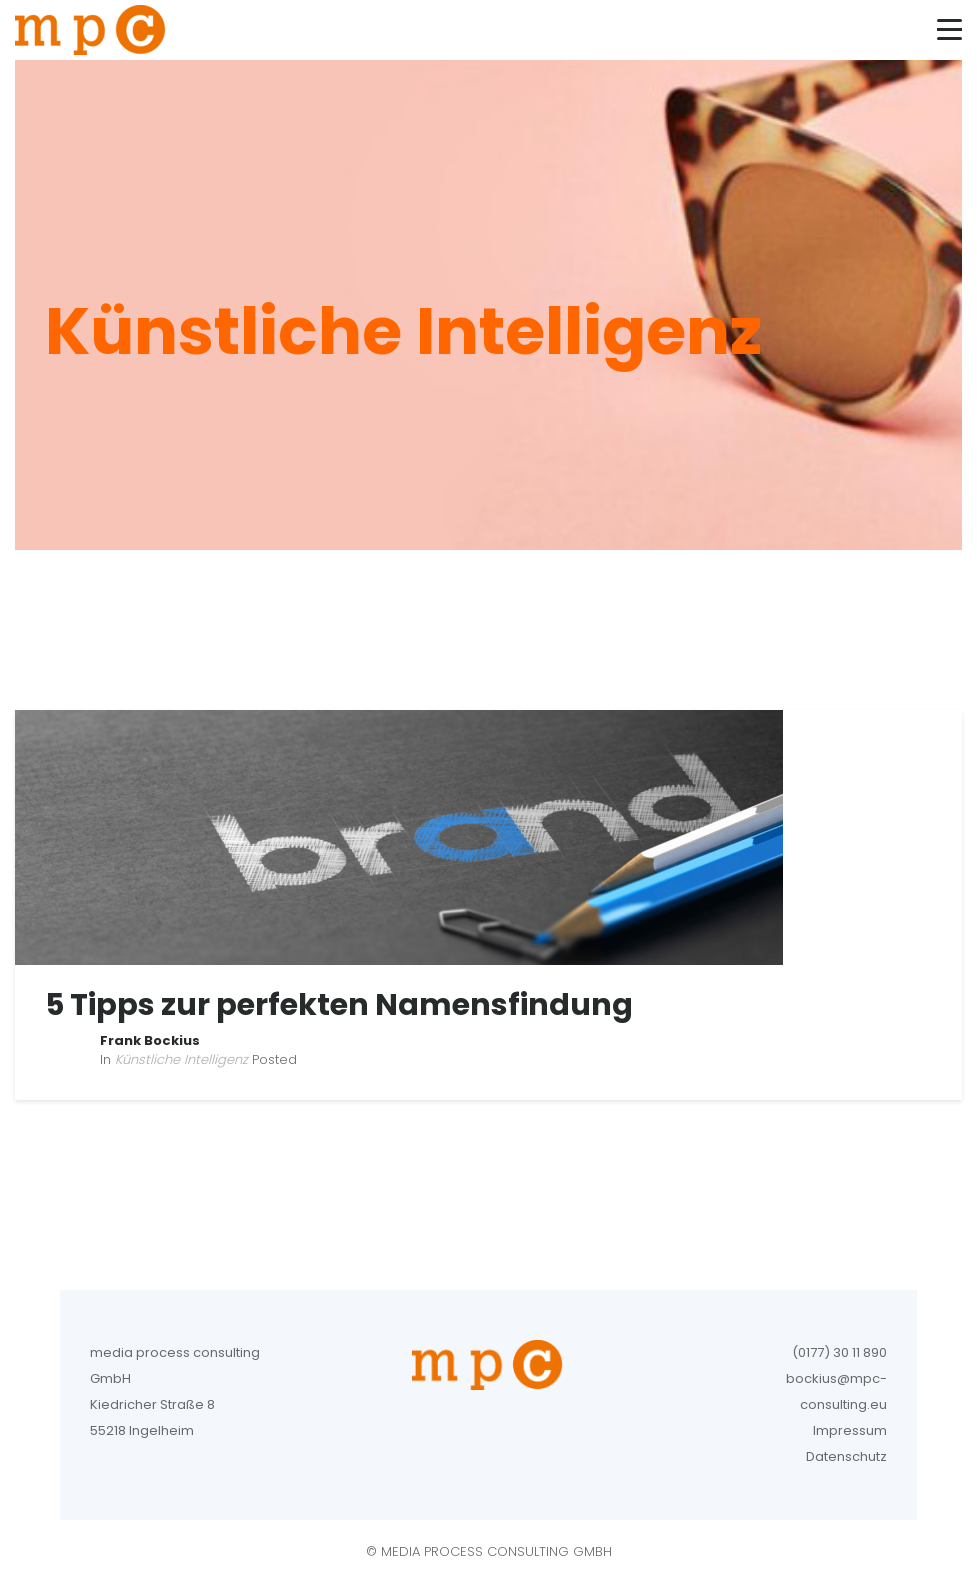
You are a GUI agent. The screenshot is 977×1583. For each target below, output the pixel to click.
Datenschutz (846, 1456)
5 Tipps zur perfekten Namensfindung (339, 1005)
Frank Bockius (150, 1040)
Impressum (850, 1430)
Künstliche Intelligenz (181, 1059)
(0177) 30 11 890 (839, 1352)
